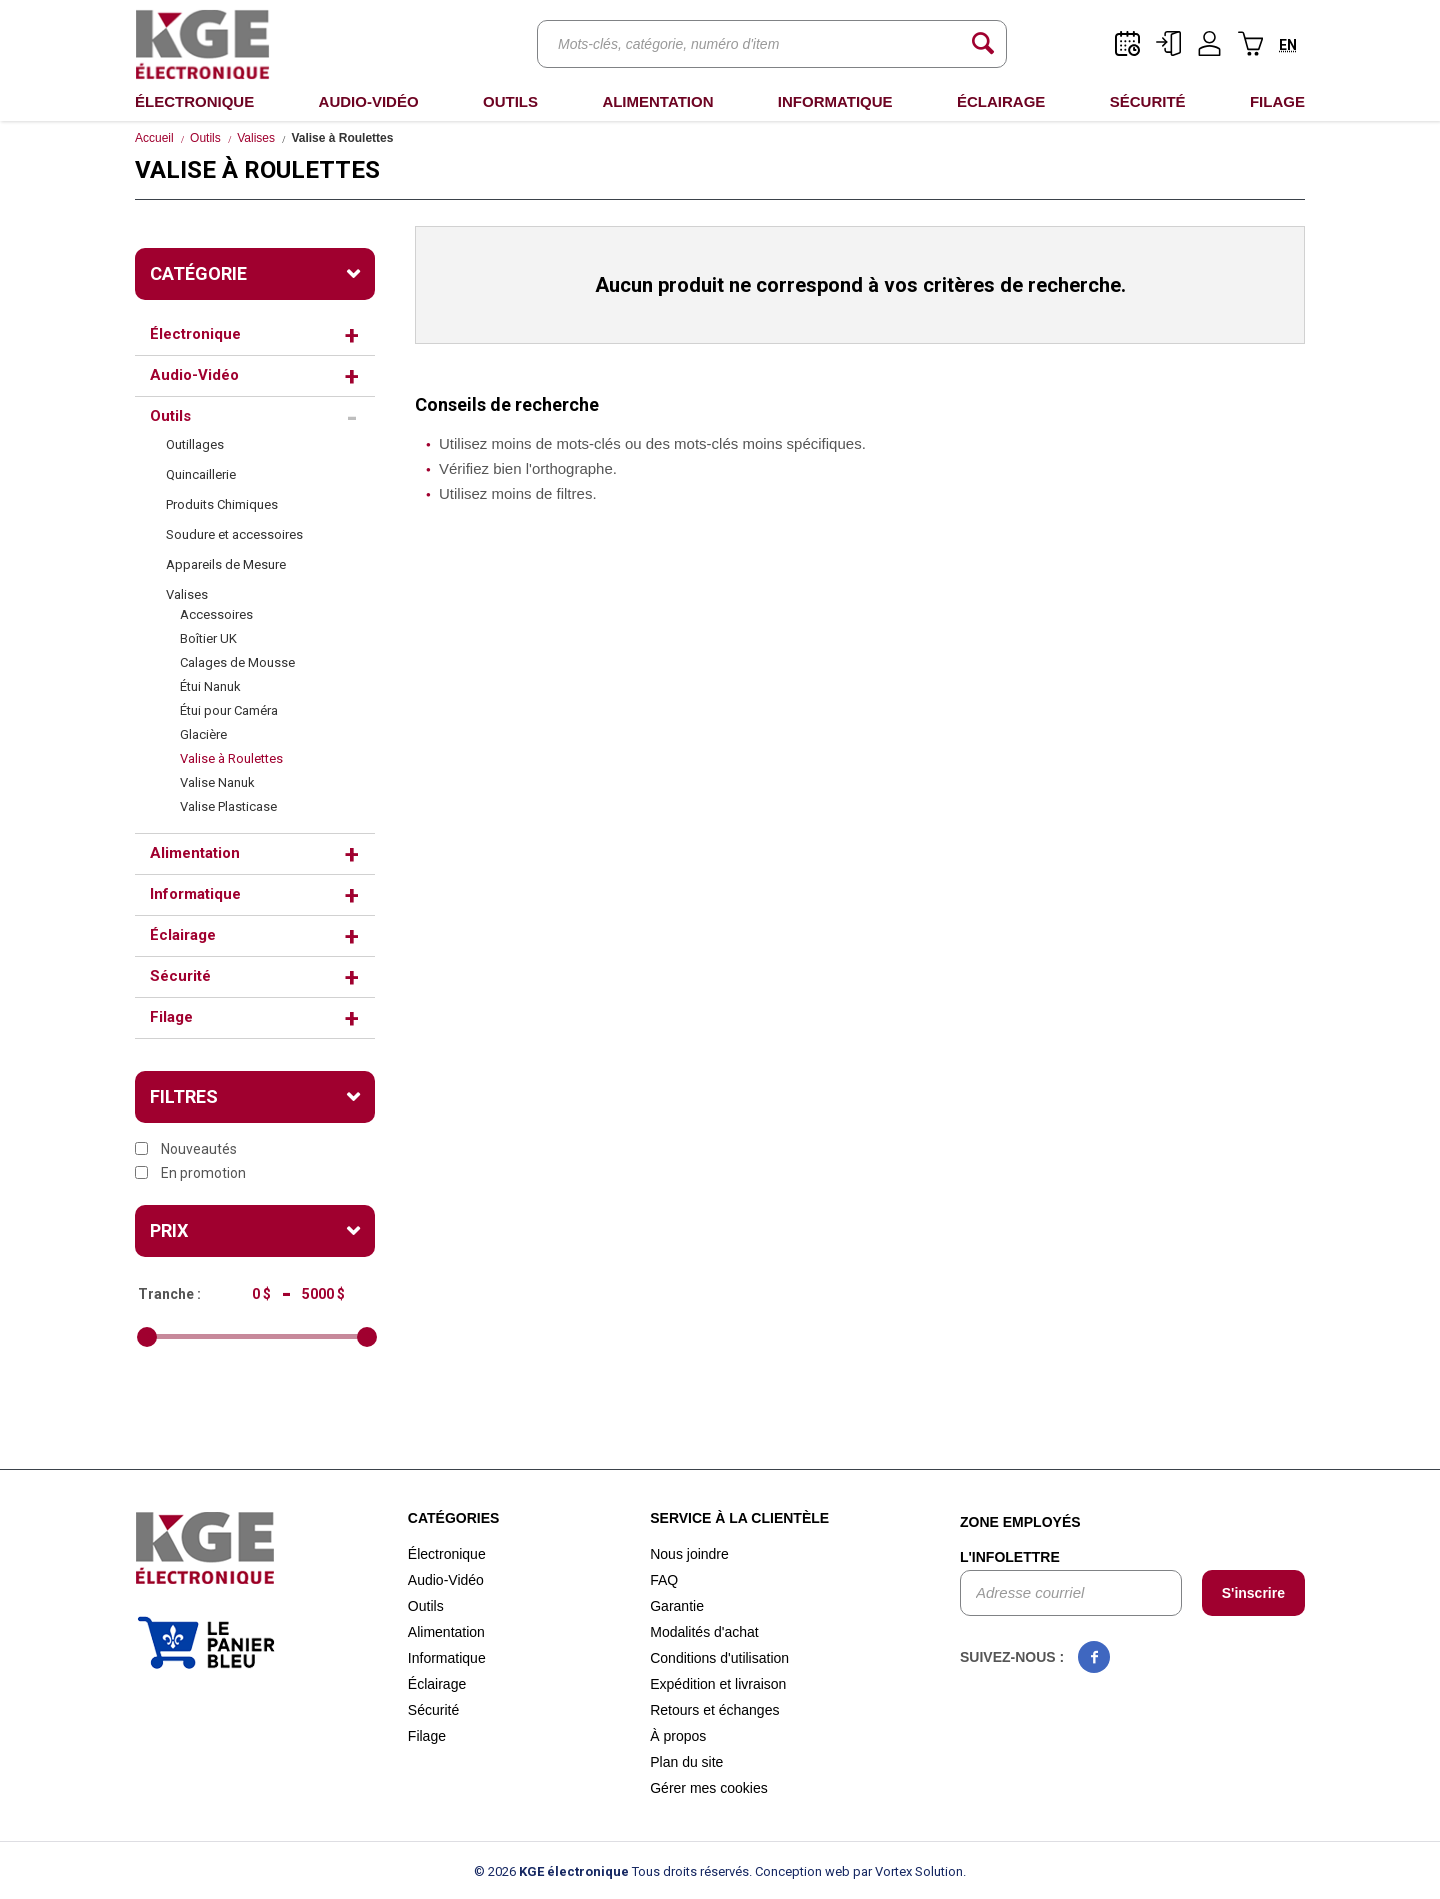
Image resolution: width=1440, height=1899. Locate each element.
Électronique (194, 101)
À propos (678, 1736)
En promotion (190, 1173)
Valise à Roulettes (231, 758)
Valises (256, 138)
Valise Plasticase (228, 806)
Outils (510, 101)
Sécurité (1148, 101)
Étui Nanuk (210, 686)
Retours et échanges (714, 1710)
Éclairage (1001, 101)
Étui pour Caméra (229, 710)
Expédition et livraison (718, 1684)
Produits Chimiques (222, 504)
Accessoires (216, 614)
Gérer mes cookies (708, 1788)
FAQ (664, 1580)
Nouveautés (186, 1149)
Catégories (454, 1518)
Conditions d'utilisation (719, 1658)
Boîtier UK (208, 638)
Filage (1277, 101)
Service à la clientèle (739, 1518)
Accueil (154, 138)
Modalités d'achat (704, 1632)
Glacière (203, 734)
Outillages (195, 444)
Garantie (677, 1606)
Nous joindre (689, 1554)
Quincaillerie (201, 474)
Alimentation (657, 101)
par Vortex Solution (908, 1871)
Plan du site (686, 1762)
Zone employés (1020, 1522)
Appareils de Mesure (226, 564)
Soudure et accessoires (234, 534)
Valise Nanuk (217, 782)
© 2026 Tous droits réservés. (613, 1871)
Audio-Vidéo (369, 101)
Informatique (835, 101)
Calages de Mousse (237, 662)
